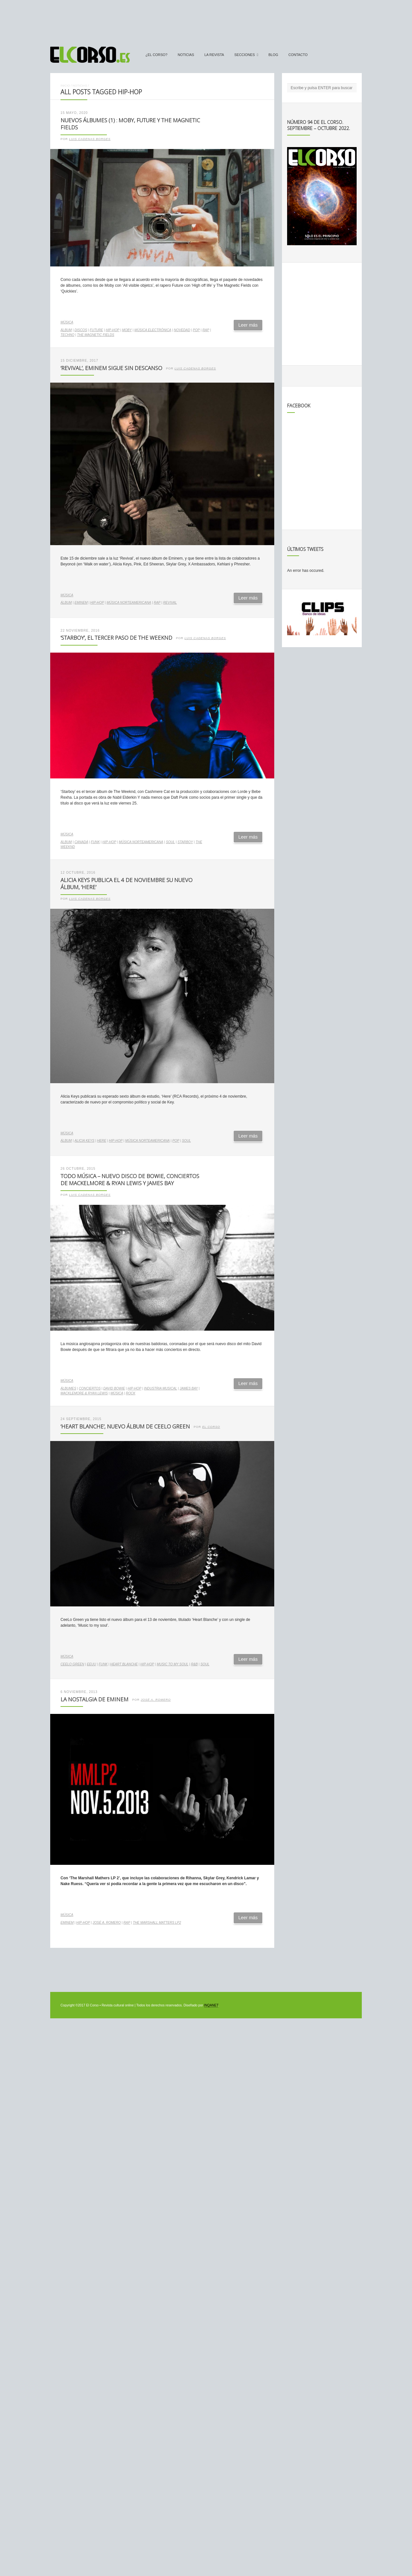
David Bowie (114, 1388)
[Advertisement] (206, 20)
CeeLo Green (72, 1664)
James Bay (189, 1388)
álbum (66, 330)
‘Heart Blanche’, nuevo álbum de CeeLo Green (125, 1426)
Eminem (81, 602)
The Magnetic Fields (95, 335)
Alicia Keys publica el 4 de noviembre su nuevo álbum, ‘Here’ (126, 883)
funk (95, 842)
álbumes (68, 1388)
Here (101, 1140)
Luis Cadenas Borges (90, 139)
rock (130, 1393)
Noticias (186, 55)
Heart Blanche (124, 1664)
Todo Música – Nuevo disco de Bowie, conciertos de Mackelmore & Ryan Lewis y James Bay (130, 1179)
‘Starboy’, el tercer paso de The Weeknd (116, 637)
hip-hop (112, 330)
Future (96, 330)
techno (67, 335)
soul (170, 842)
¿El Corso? (156, 55)
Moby (127, 330)
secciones (244, 55)
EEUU (91, 1664)
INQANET (211, 2005)
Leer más (248, 325)
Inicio (65, 85)
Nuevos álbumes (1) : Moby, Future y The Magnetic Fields (130, 123)
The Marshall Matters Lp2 (157, 1922)
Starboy (185, 842)
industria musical (160, 1388)
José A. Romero (156, 1699)
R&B (194, 1664)
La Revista (214, 55)
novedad (182, 330)
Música (67, 322)
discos (80, 330)
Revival (170, 602)
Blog (273, 55)
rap (205, 330)
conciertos (90, 1388)
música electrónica (153, 330)
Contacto (298, 55)
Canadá (81, 842)
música (116, 1393)
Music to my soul (172, 1664)
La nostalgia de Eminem (94, 1699)
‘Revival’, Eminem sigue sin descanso (111, 368)
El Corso (211, 1426)
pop (196, 330)
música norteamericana (129, 602)
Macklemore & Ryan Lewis (84, 1393)
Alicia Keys (84, 1140)
